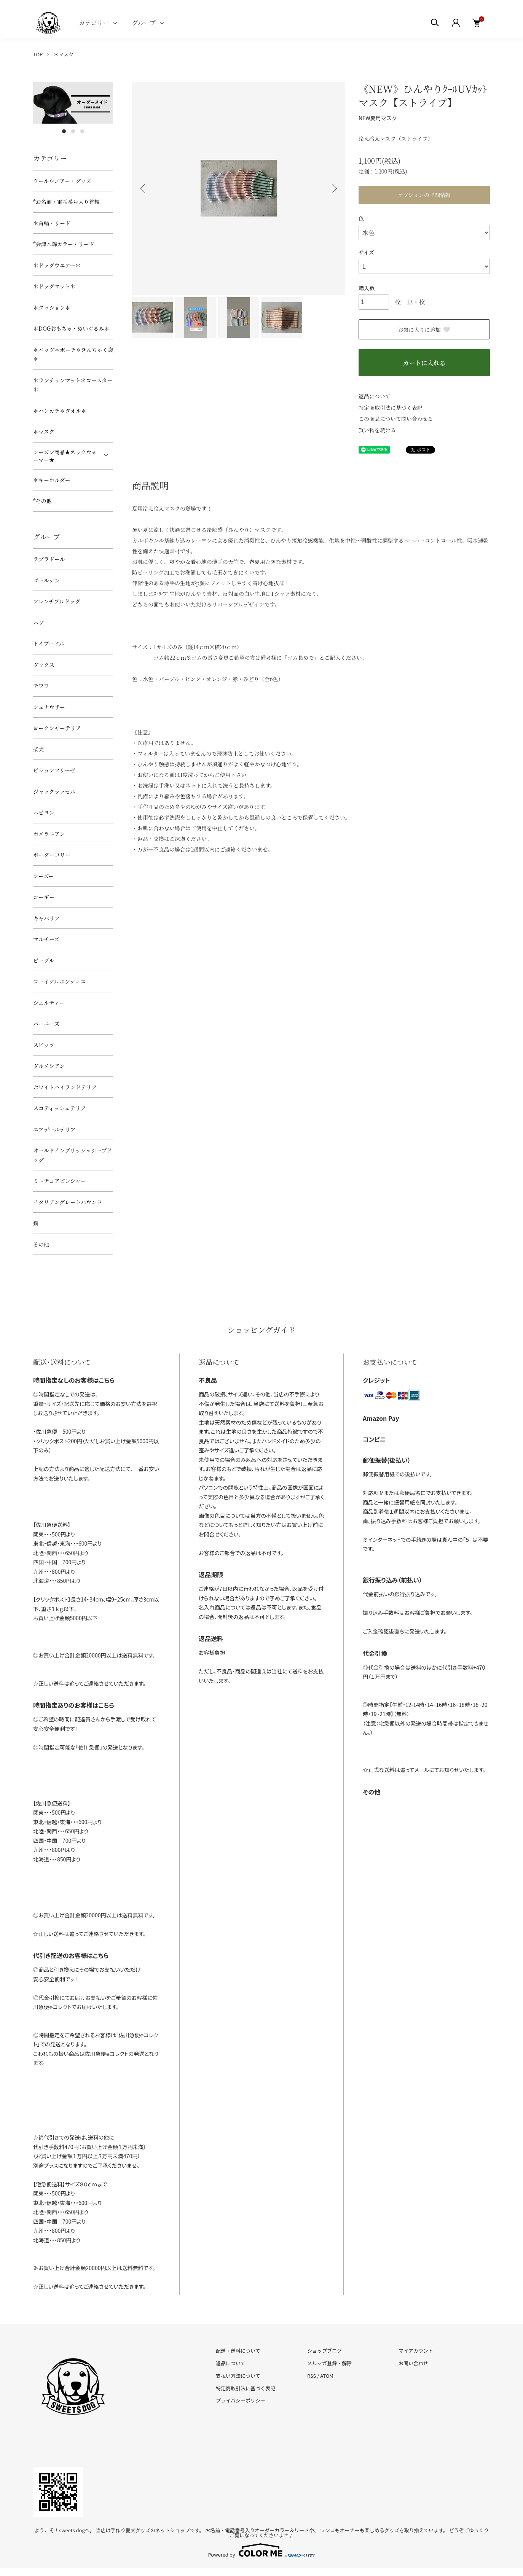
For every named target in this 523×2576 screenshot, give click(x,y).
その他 (41, 1244)
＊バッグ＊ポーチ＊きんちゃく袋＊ (73, 354)
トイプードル (48, 643)
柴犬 (38, 749)
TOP (38, 54)
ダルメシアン (49, 1066)
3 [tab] (82, 131)
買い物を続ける (377, 430)
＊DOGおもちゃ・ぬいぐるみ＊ (71, 328)
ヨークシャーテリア (57, 728)
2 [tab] (73, 131)
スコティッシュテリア (59, 1108)
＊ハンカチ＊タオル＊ (59, 410)
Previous (143, 188)
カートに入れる (424, 362)
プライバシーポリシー (240, 2400)
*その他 (42, 501)
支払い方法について (238, 2375)
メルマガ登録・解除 (329, 2363)
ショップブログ (324, 2350)
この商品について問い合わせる (396, 418)
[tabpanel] (73, 103)
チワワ (41, 685)
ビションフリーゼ (54, 770)
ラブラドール (49, 559)
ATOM (326, 2375)
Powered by (261, 2550)
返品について (375, 396)
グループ (144, 22)
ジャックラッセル (54, 791)
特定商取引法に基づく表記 (391, 407)
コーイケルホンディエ (59, 981)
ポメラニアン (49, 833)
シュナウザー (49, 707)
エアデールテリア (54, 1129)
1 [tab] (64, 131)
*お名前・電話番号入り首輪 (66, 201)
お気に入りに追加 (424, 329)
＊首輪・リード (51, 223)
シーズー (43, 876)
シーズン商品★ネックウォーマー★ (65, 455)
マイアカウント (416, 2350)
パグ (38, 622)
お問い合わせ (413, 2363)
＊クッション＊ (51, 307)
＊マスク (63, 54)
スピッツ (43, 1045)
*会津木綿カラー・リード (63, 244)
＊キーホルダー (51, 480)
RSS (311, 2375)
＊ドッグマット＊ (54, 286)
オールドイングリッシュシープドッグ (72, 1155)
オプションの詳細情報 (424, 195)
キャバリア (46, 918)
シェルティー (49, 1002)
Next (334, 188)
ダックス (43, 665)
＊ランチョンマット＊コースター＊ (72, 384)
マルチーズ (46, 939)
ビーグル (43, 960)
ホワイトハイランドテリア (65, 1087)
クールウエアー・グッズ (62, 181)
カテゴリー (94, 22)
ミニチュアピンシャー (59, 1181)
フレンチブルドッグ (56, 601)
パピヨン (43, 812)
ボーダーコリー (51, 854)
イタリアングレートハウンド (67, 1202)
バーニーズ (46, 1023)
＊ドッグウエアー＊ (57, 265)
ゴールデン (46, 580)
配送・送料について (238, 2350)
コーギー (43, 897)
